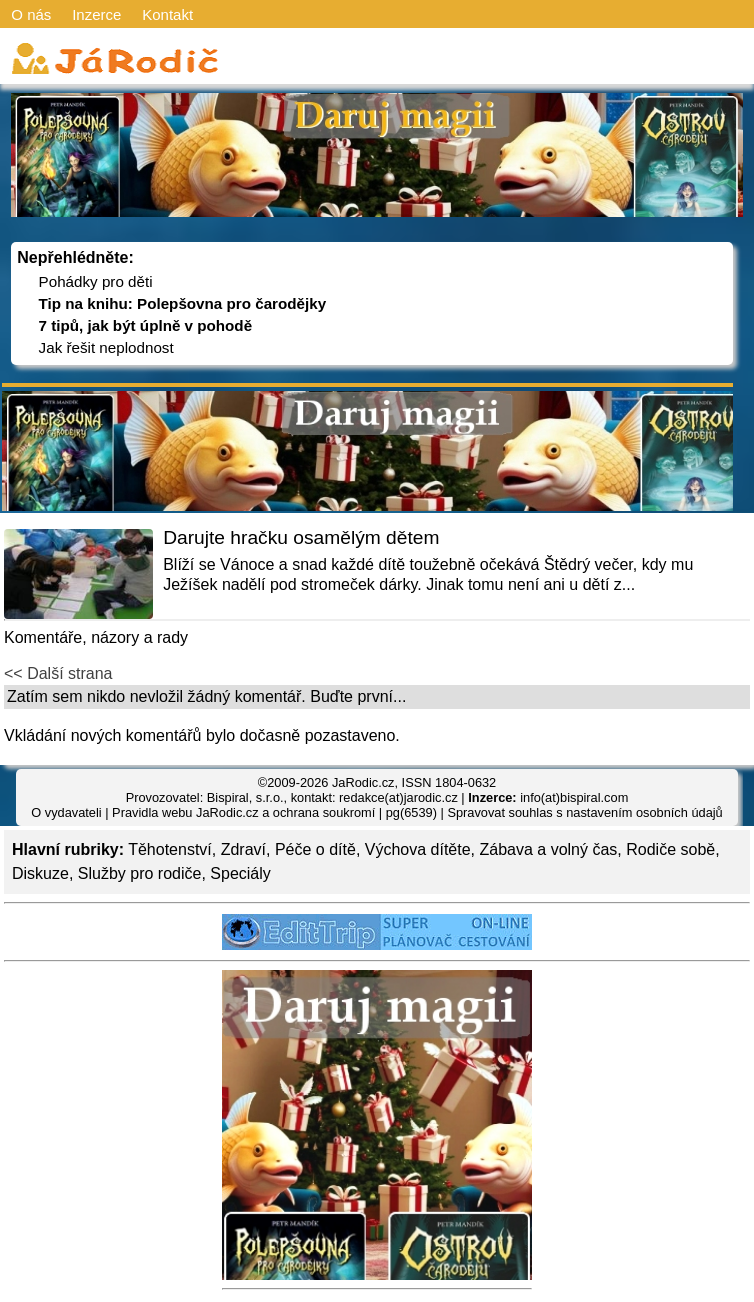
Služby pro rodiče (140, 873)
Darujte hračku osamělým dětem (301, 537)
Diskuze (40, 873)
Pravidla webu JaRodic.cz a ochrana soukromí (243, 812)
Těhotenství (170, 849)
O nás (31, 14)
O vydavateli (66, 812)
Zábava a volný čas (549, 849)
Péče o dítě (315, 849)
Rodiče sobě (670, 849)
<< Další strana (58, 673)
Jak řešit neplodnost (106, 347)
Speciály (240, 873)
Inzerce (96, 14)
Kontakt (167, 14)
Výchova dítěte (418, 849)
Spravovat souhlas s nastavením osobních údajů (584, 812)
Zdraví (243, 849)
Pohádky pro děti (96, 281)
